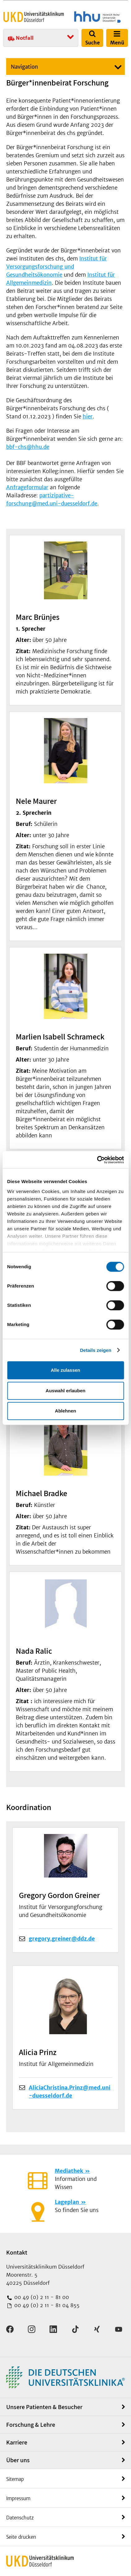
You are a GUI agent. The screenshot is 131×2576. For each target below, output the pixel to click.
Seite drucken (21, 2537)
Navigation (24, 66)
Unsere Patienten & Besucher (44, 2407)
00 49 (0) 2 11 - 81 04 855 (46, 2305)
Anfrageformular (27, 487)
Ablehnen (65, 1410)
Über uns (18, 2460)
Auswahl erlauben (65, 1390)
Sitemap (15, 2479)
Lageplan (67, 2202)
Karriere (16, 2442)
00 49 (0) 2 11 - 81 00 (41, 2297)
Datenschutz (20, 2518)
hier (88, 416)
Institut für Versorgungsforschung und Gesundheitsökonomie (56, 266)
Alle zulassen (65, 1370)
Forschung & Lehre (30, 2425)
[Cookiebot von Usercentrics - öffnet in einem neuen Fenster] (97, 1160)
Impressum (18, 2498)
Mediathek (69, 2171)
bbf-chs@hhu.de (27, 447)
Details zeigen (95, 1350)
